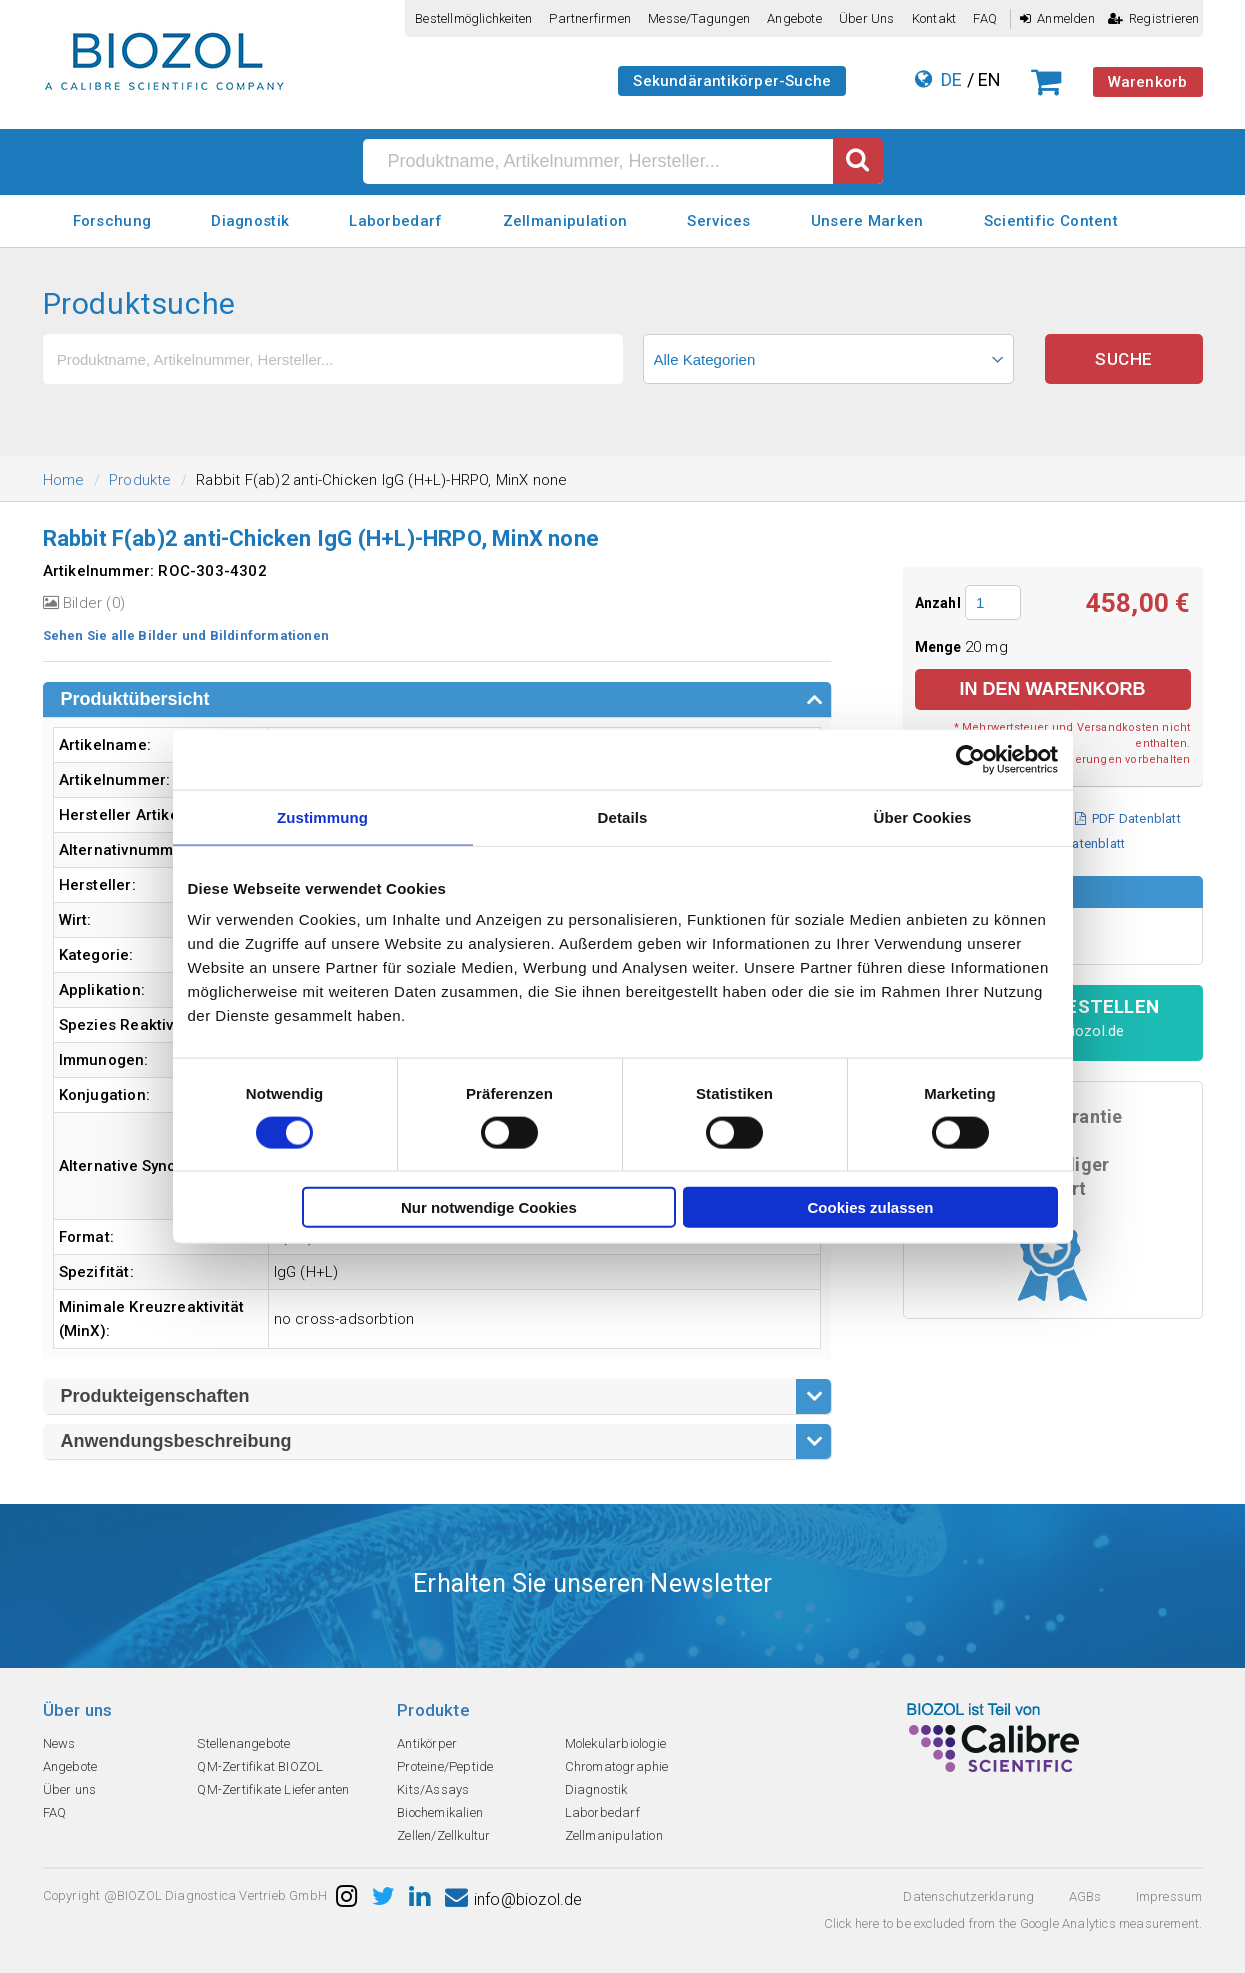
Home (64, 480)
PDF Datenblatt (1128, 818)
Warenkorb (1148, 82)
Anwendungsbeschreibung (176, 1441)
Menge (940, 647)
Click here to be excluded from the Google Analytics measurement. (1013, 1923)
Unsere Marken (867, 221)
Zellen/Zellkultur (443, 1835)
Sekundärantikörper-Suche (732, 81)
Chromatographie (617, 1766)
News (59, 1743)
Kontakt (934, 18)
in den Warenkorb (1052, 689)
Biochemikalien (440, 1812)
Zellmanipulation (565, 221)
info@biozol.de (514, 1899)
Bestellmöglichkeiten (473, 18)
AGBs (1085, 1896)
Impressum (1169, 1896)
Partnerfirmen (590, 18)
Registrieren (1154, 18)
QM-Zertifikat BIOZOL (260, 1766)
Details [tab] (623, 816)
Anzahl (938, 603)
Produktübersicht (135, 699)
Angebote (794, 18)
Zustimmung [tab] (322, 816)
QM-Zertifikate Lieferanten (273, 1789)
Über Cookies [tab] (923, 816)
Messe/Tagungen (699, 18)
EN (989, 79)
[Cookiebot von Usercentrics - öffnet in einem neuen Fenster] (970, 759)
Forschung (112, 221)
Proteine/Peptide (445, 1766)
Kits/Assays (433, 1789)
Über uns (867, 18)
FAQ (985, 18)
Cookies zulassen (871, 1207)
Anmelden (1057, 18)
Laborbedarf (395, 221)
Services (718, 221)
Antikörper (427, 1743)
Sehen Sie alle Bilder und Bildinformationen (186, 635)
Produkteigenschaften (155, 1396)
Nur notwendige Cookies (489, 1207)
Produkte (140, 480)
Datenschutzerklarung (968, 1896)
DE (951, 79)
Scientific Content (1051, 221)
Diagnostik (250, 221)
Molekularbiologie (615, 1743)
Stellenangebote (243, 1743)
